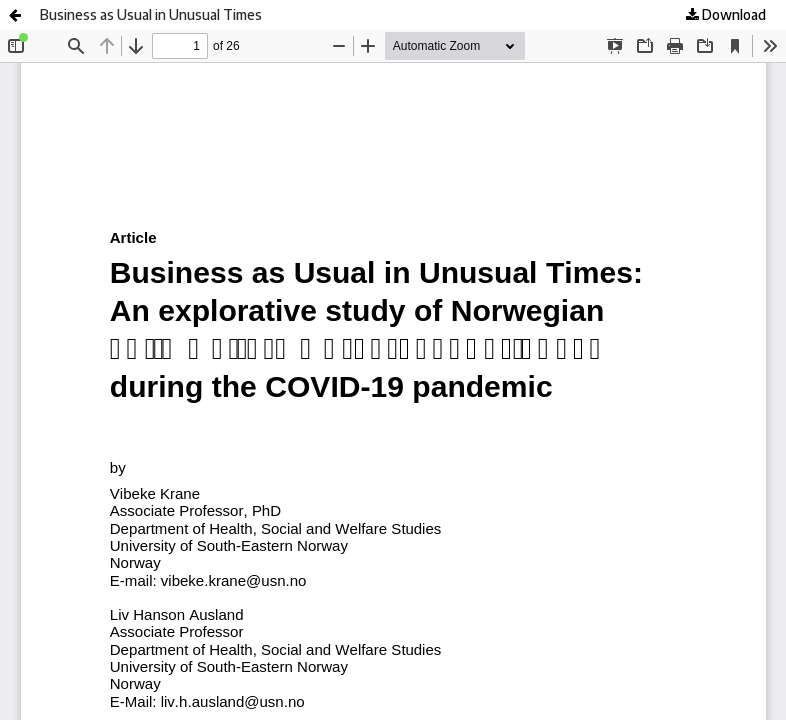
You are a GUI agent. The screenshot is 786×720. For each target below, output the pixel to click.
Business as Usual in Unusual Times (151, 14)
